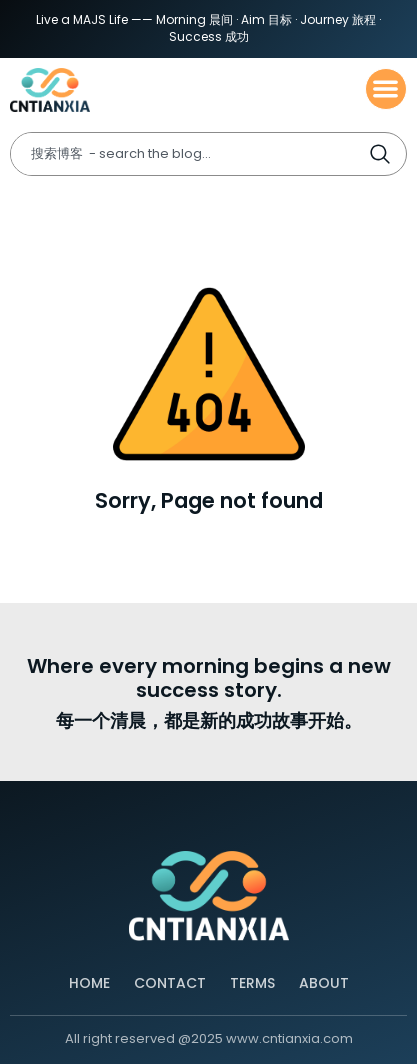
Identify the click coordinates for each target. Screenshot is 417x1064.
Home (89, 983)
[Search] (386, 154)
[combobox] (189, 154)
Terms (252, 983)
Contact (170, 983)
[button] (386, 89)
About (324, 983)
